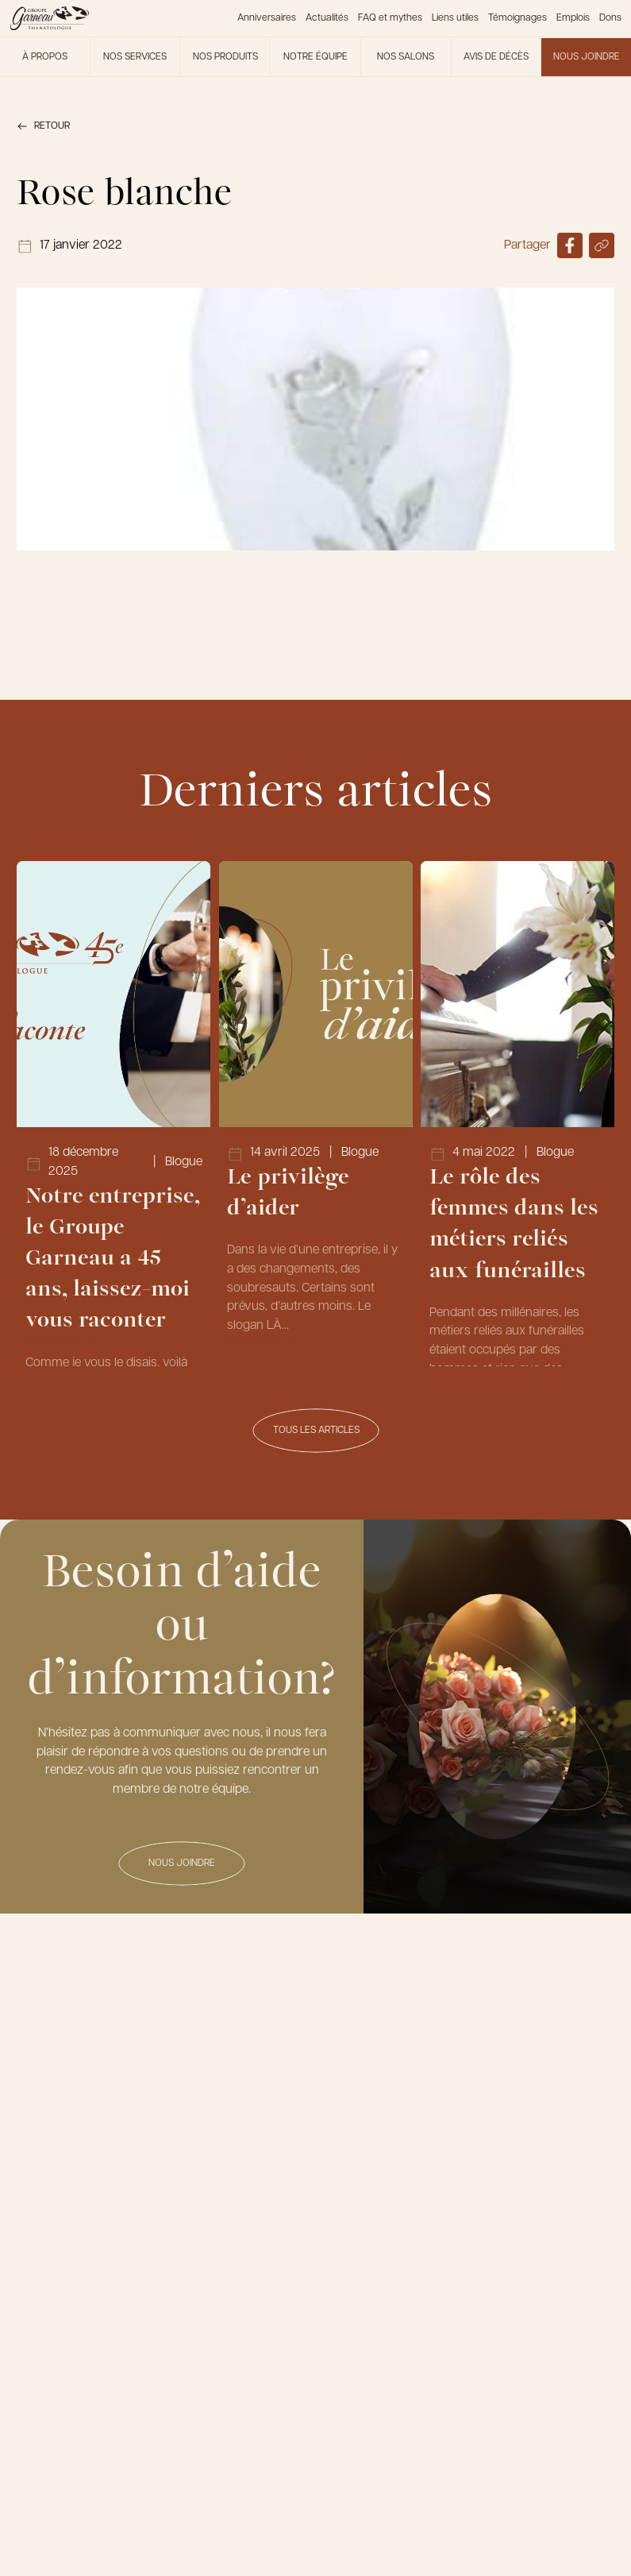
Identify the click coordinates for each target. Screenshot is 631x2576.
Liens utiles (455, 18)
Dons (610, 18)
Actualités (327, 18)
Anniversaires (266, 18)
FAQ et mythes (390, 18)
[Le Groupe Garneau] (49, 18)
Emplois (573, 18)
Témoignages (517, 18)
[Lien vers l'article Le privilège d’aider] (316, 1113)
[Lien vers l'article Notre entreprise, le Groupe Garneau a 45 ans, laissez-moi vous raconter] (113, 1113)
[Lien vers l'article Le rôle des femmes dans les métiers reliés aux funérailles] (517, 1113)
